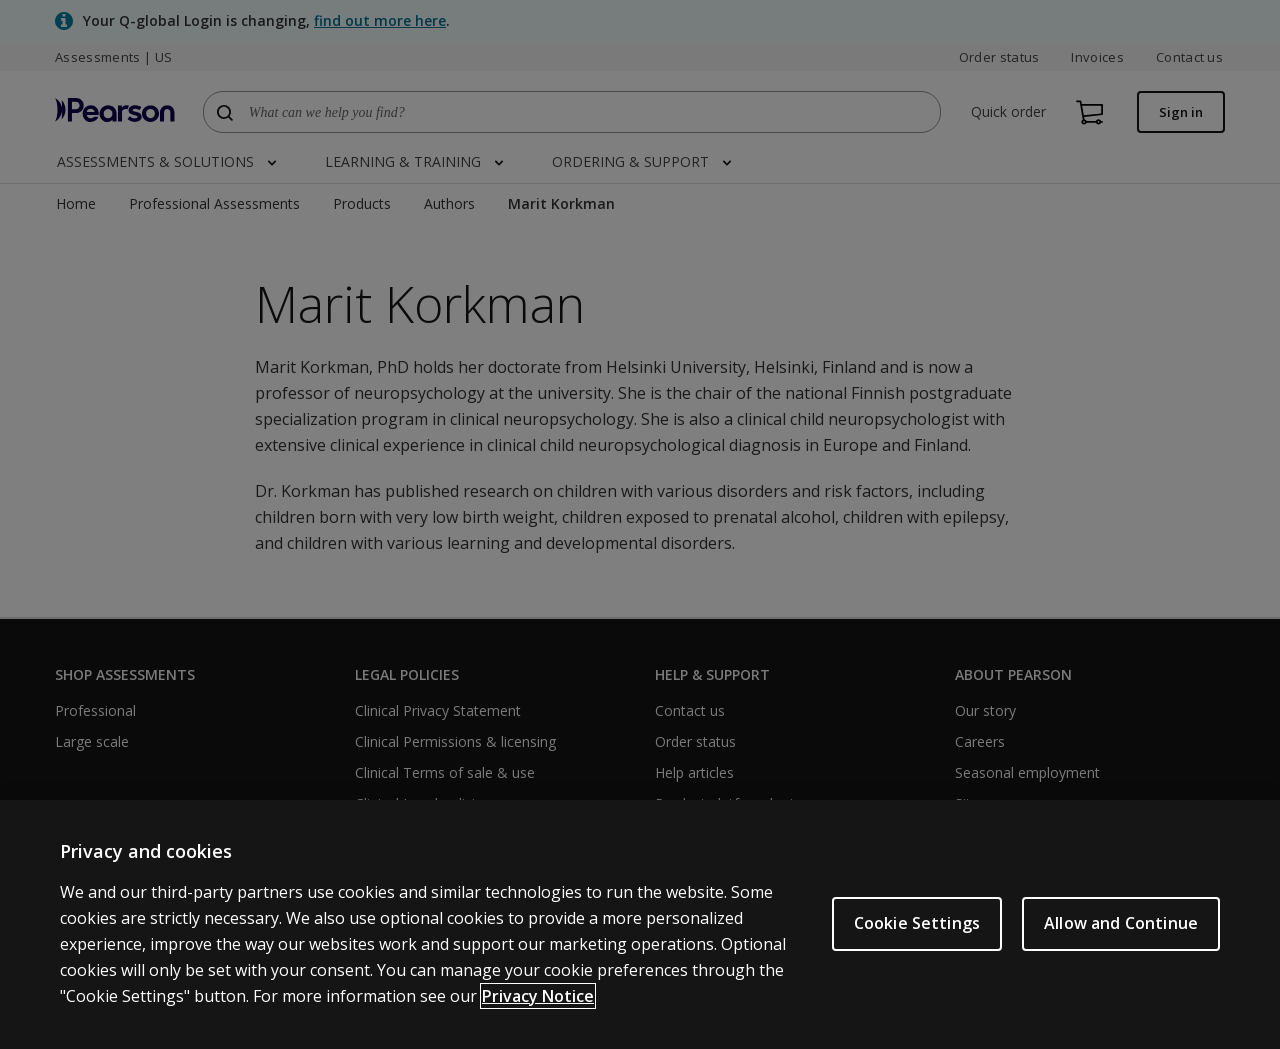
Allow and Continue (1121, 923)
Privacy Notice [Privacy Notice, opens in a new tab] (538, 996)
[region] (640, 924)
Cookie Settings (917, 923)
